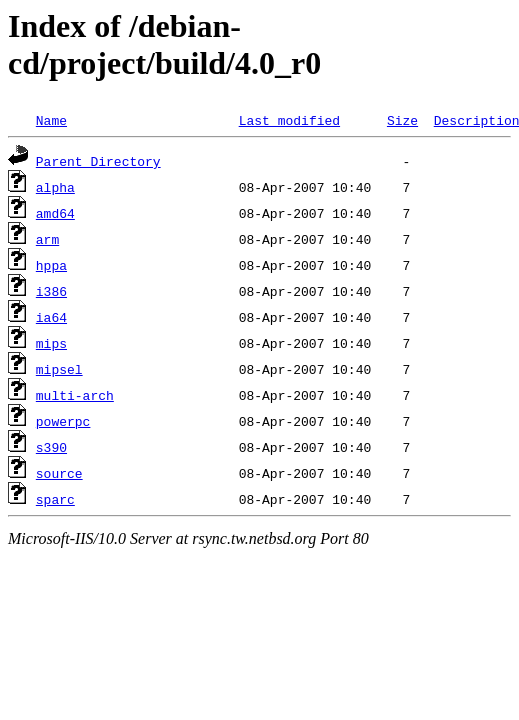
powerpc (63, 421)
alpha (55, 187)
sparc (55, 499)
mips (51, 343)
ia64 (51, 317)
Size (402, 120)
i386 (51, 291)
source (59, 473)
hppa (51, 265)
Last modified (289, 120)
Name (51, 120)
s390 (51, 447)
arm (47, 239)
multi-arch (75, 395)
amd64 (55, 213)
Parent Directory (98, 161)
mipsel (59, 369)
